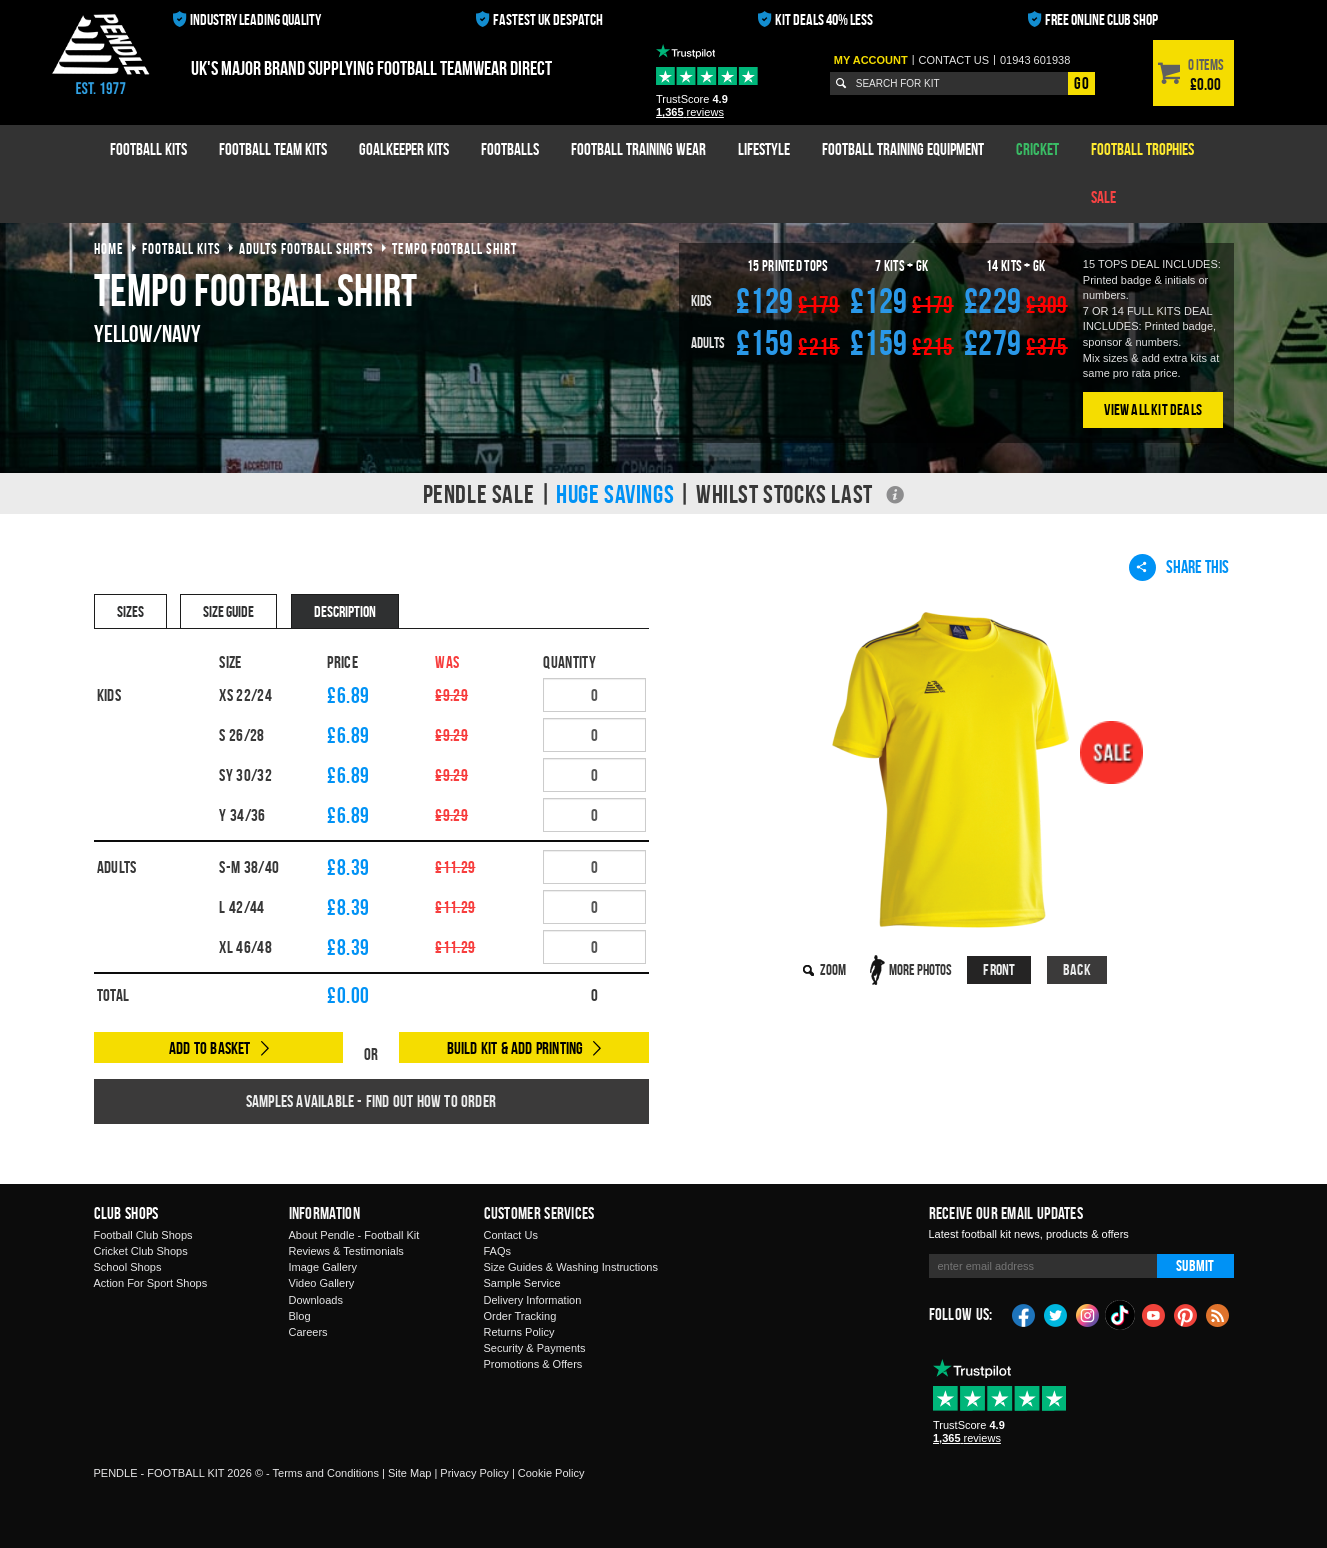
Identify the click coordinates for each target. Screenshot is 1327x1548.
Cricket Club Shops (141, 1251)
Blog (300, 1316)
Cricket (1037, 149)
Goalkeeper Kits (404, 149)
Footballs (510, 149)
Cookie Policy (551, 1473)
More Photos (920, 969)
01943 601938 (1035, 60)
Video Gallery (322, 1283)
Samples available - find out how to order (371, 1101)
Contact (954, 60)
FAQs (498, 1251)
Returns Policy (519, 1332)
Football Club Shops (143, 1235)
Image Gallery (323, 1267)
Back (1077, 969)
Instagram (1088, 1314)
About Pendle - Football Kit (354, 1235)
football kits (181, 248)
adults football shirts (306, 248)
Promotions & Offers (533, 1364)
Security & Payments (535, 1348)
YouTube (1154, 1314)
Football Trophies (1142, 149)
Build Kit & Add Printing (515, 1048)
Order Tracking (520, 1316)
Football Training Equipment (903, 149)
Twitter (1056, 1314)
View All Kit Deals (1153, 409)
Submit (1195, 1265)
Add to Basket (210, 1048)
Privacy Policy (474, 1473)
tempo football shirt (454, 248)
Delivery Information (533, 1300)
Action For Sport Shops (151, 1283)
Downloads (316, 1300)
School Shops (128, 1267)
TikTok (1121, 1315)
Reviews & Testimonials (346, 1251)
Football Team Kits (273, 149)
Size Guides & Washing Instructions (571, 1267)
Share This (1179, 567)
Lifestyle (764, 149)
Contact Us (511, 1235)
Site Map (409, 1473)
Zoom (833, 969)
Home (109, 248)
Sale (1103, 197)
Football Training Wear (638, 149)
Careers (308, 1332)
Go (1081, 83)
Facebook (1024, 1314)
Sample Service (522, 1283)
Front (999, 969)
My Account (871, 60)
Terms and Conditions (326, 1473)
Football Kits (148, 149)
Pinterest (1186, 1314)
